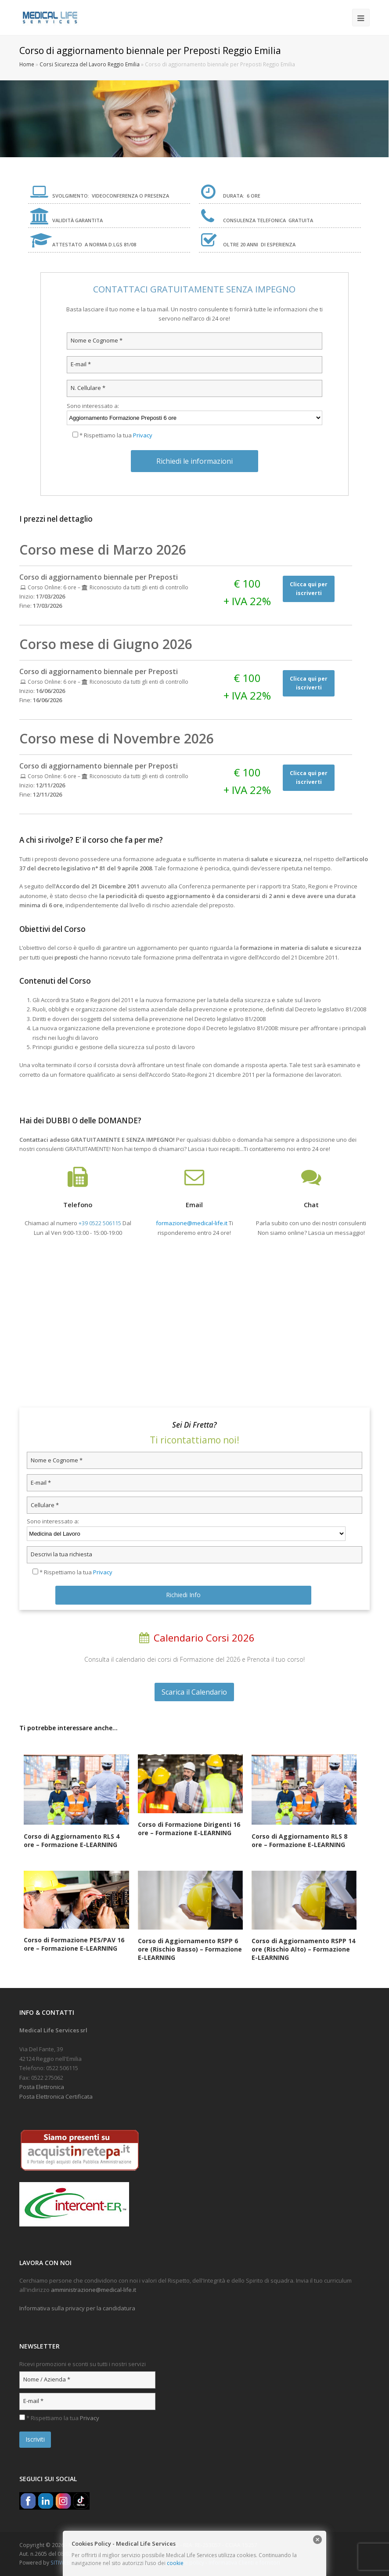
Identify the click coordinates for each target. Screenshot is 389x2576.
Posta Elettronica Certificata (56, 2096)
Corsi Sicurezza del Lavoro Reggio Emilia (90, 64)
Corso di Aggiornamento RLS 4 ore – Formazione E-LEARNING (71, 1840)
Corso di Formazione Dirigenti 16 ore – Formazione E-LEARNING (189, 1828)
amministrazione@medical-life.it (93, 2290)
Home (26, 64)
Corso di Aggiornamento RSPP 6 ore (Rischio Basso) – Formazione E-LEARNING (190, 1949)
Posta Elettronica (41, 2087)
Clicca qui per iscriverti (309, 589)
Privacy (142, 435)
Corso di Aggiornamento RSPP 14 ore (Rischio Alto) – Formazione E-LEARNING (303, 1949)
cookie (175, 2563)
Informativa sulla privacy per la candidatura (77, 2308)
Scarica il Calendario (194, 1692)
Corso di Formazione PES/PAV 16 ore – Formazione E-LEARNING (74, 1944)
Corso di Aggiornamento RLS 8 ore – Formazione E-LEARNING (299, 1840)
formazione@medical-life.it (191, 1223)
